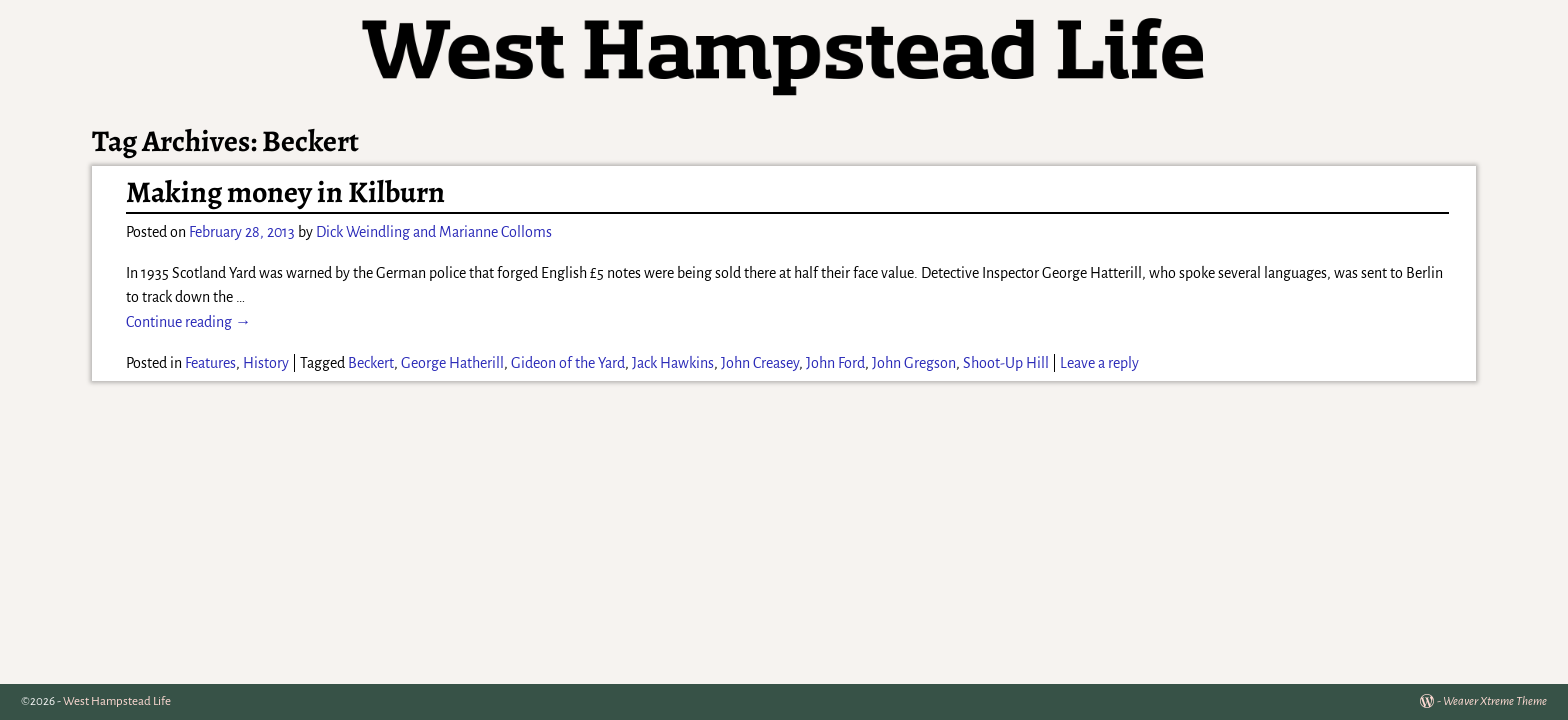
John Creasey (760, 363)
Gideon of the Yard (568, 363)
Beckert (371, 363)
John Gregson (914, 363)
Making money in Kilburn (285, 192)
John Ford (835, 363)
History (266, 363)
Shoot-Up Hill (1006, 363)
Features (210, 363)
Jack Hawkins (673, 363)
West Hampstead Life (117, 701)
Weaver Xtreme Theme (1495, 701)
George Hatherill (452, 363)
